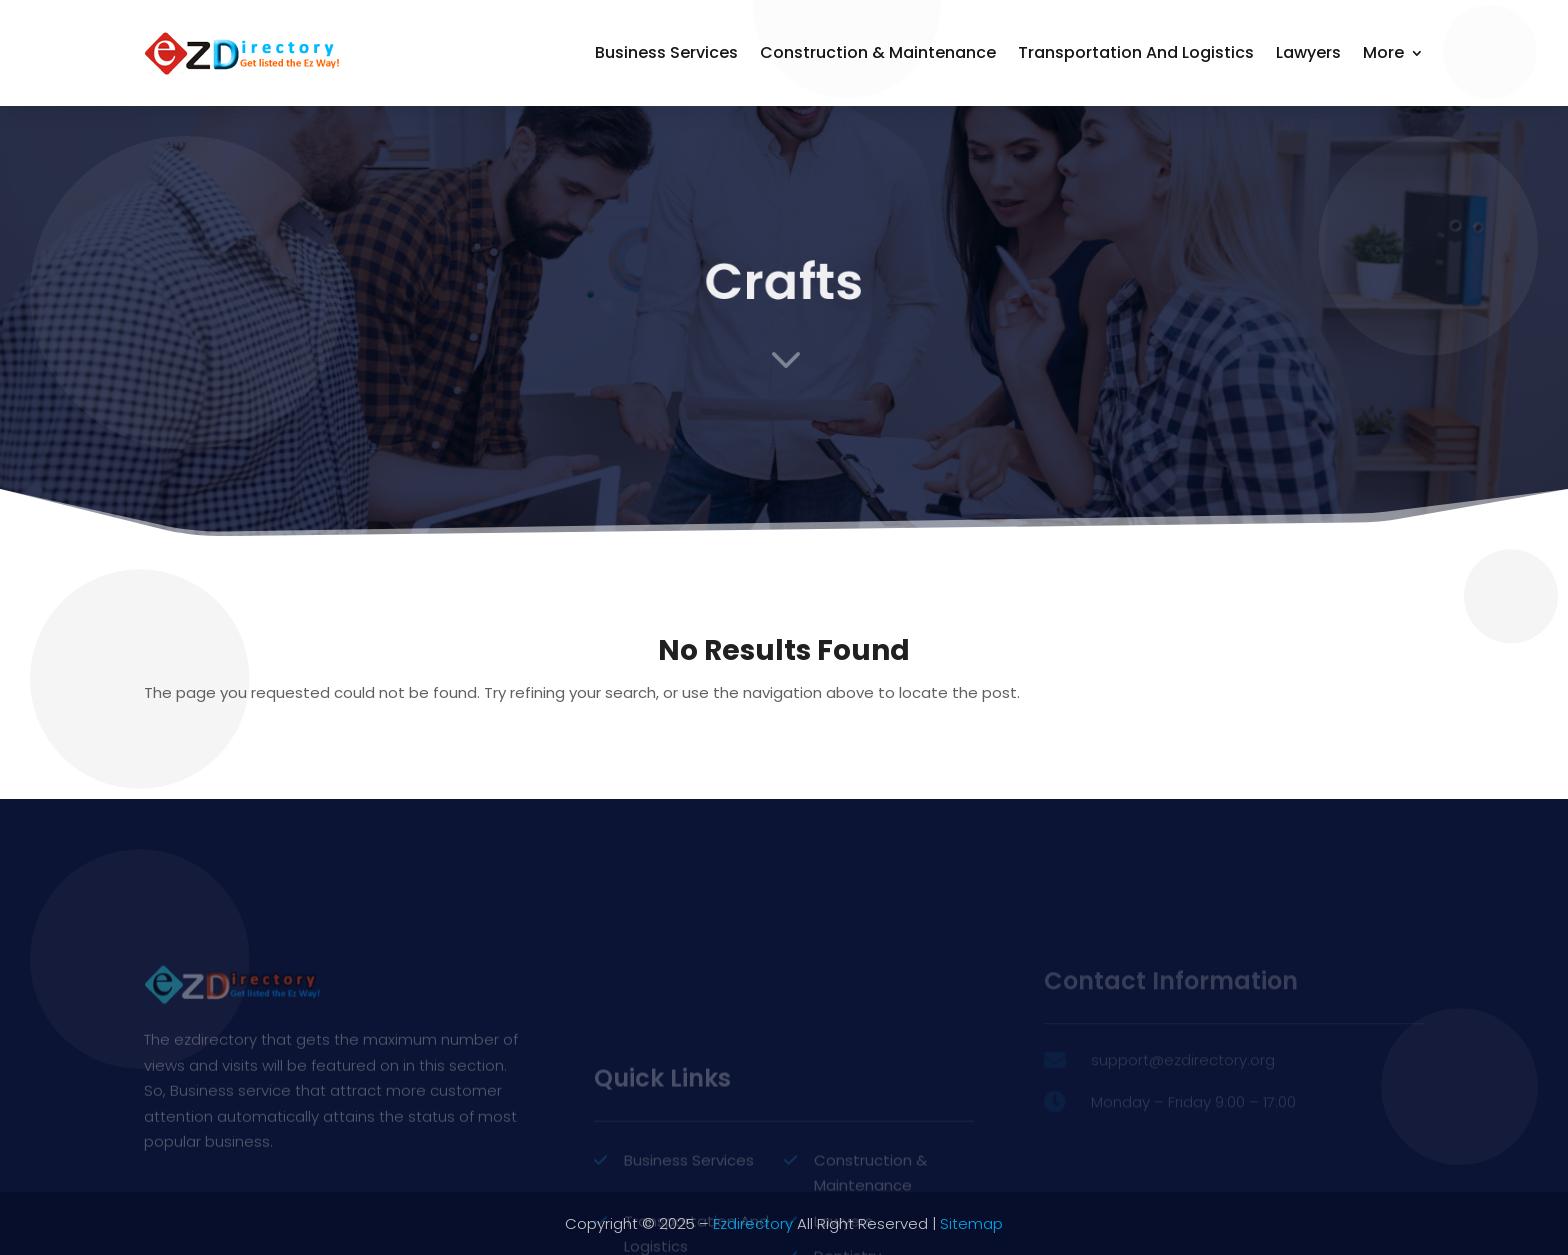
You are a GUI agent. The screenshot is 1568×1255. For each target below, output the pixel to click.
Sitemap (971, 1223)
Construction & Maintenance (878, 52)
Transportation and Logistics (1136, 52)
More (1383, 52)
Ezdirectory (753, 1223)
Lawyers (1308, 52)
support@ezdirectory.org (1183, 1077)
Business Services (666, 52)
